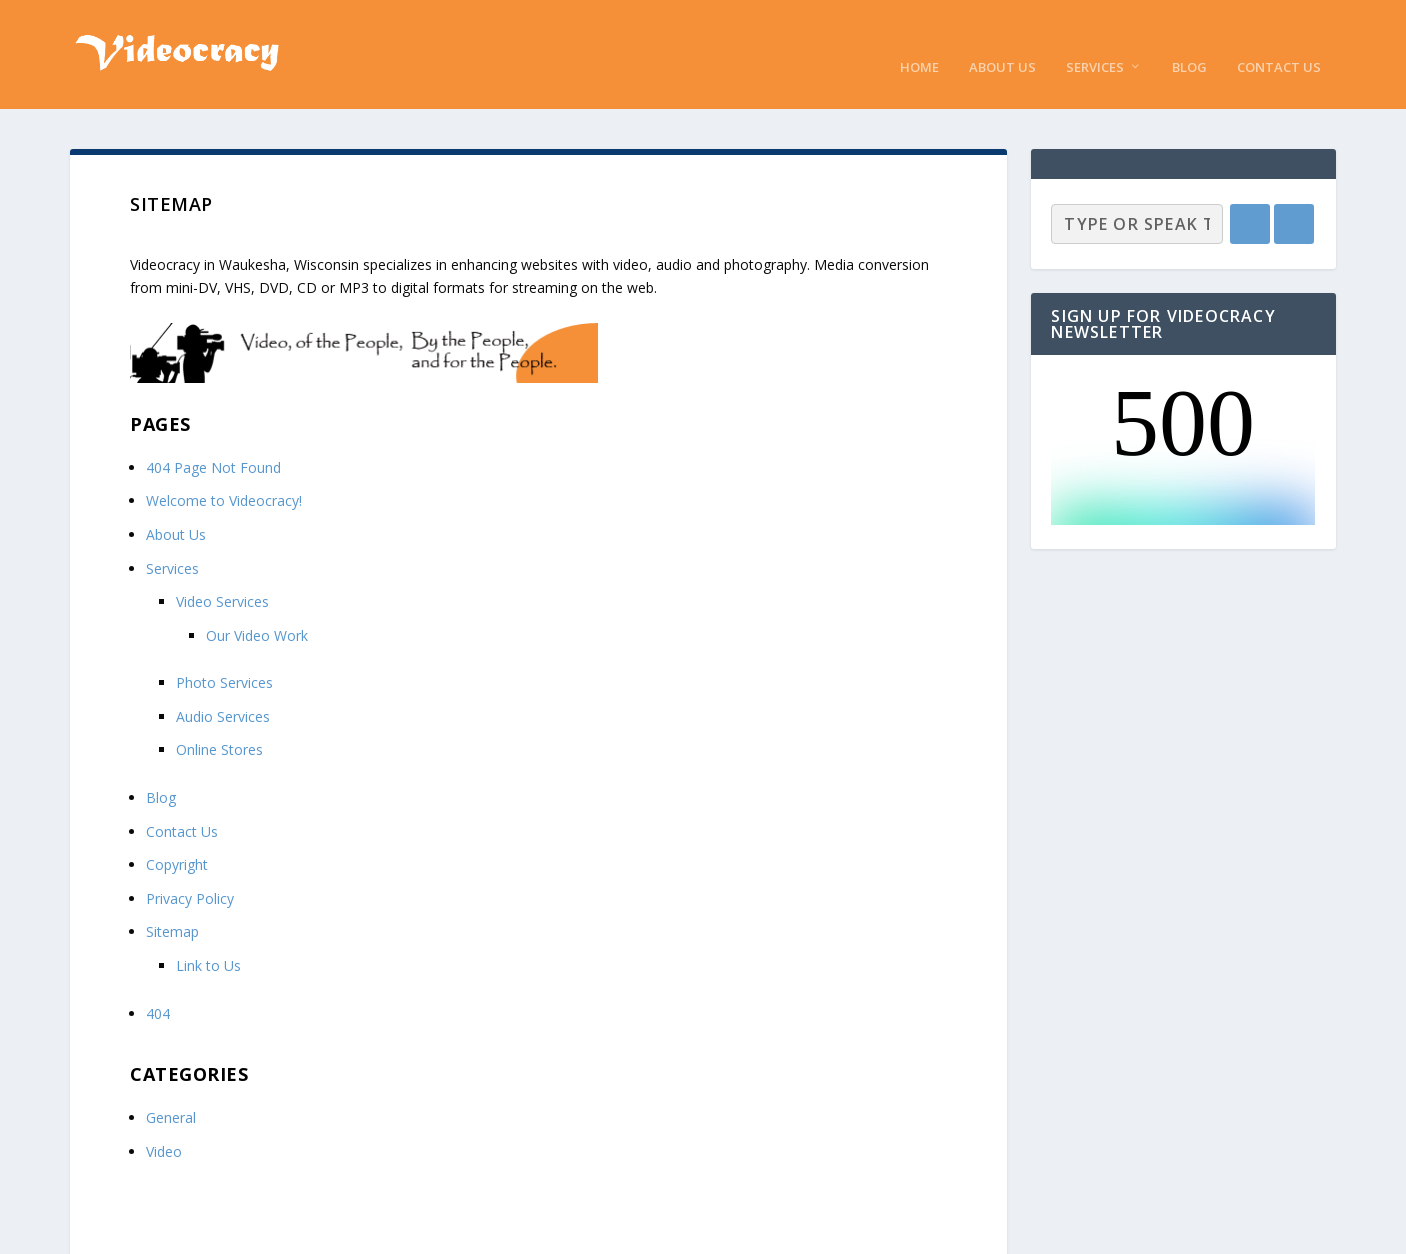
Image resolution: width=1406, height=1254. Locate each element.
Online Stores (219, 722)
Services (1095, 39)
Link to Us (208, 937)
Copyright (177, 837)
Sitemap (172, 904)
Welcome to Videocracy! (224, 473)
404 (158, 985)
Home (919, 39)
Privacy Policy (190, 870)
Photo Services (224, 655)
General (171, 1090)
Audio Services (223, 688)
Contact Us (1279, 39)
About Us (1002, 39)
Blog (1189, 39)
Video (164, 1123)
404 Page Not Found (213, 439)
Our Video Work (257, 607)
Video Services (222, 574)
